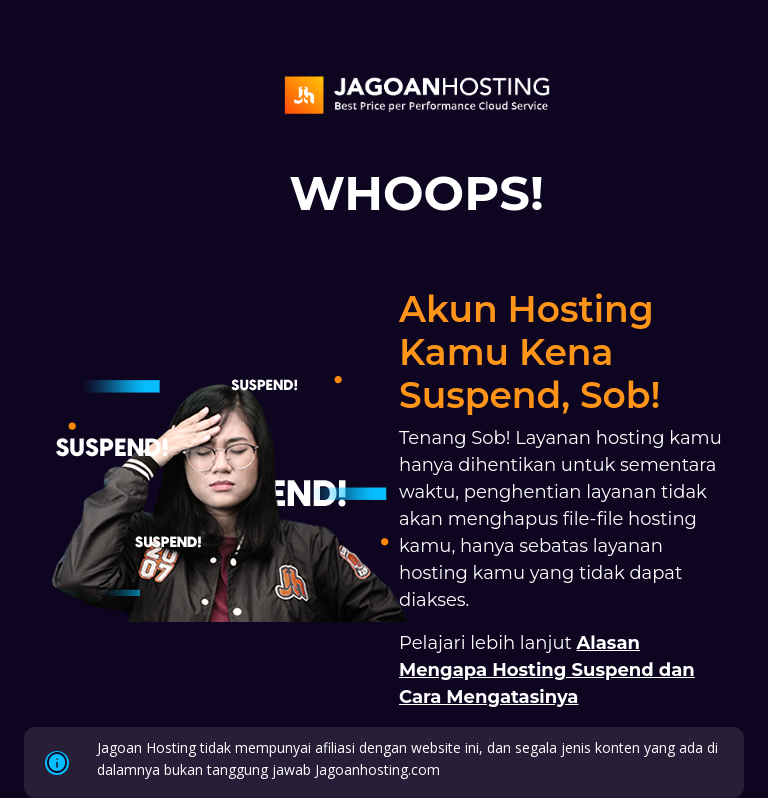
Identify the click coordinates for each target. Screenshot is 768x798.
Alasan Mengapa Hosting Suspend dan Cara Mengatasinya (547, 670)
